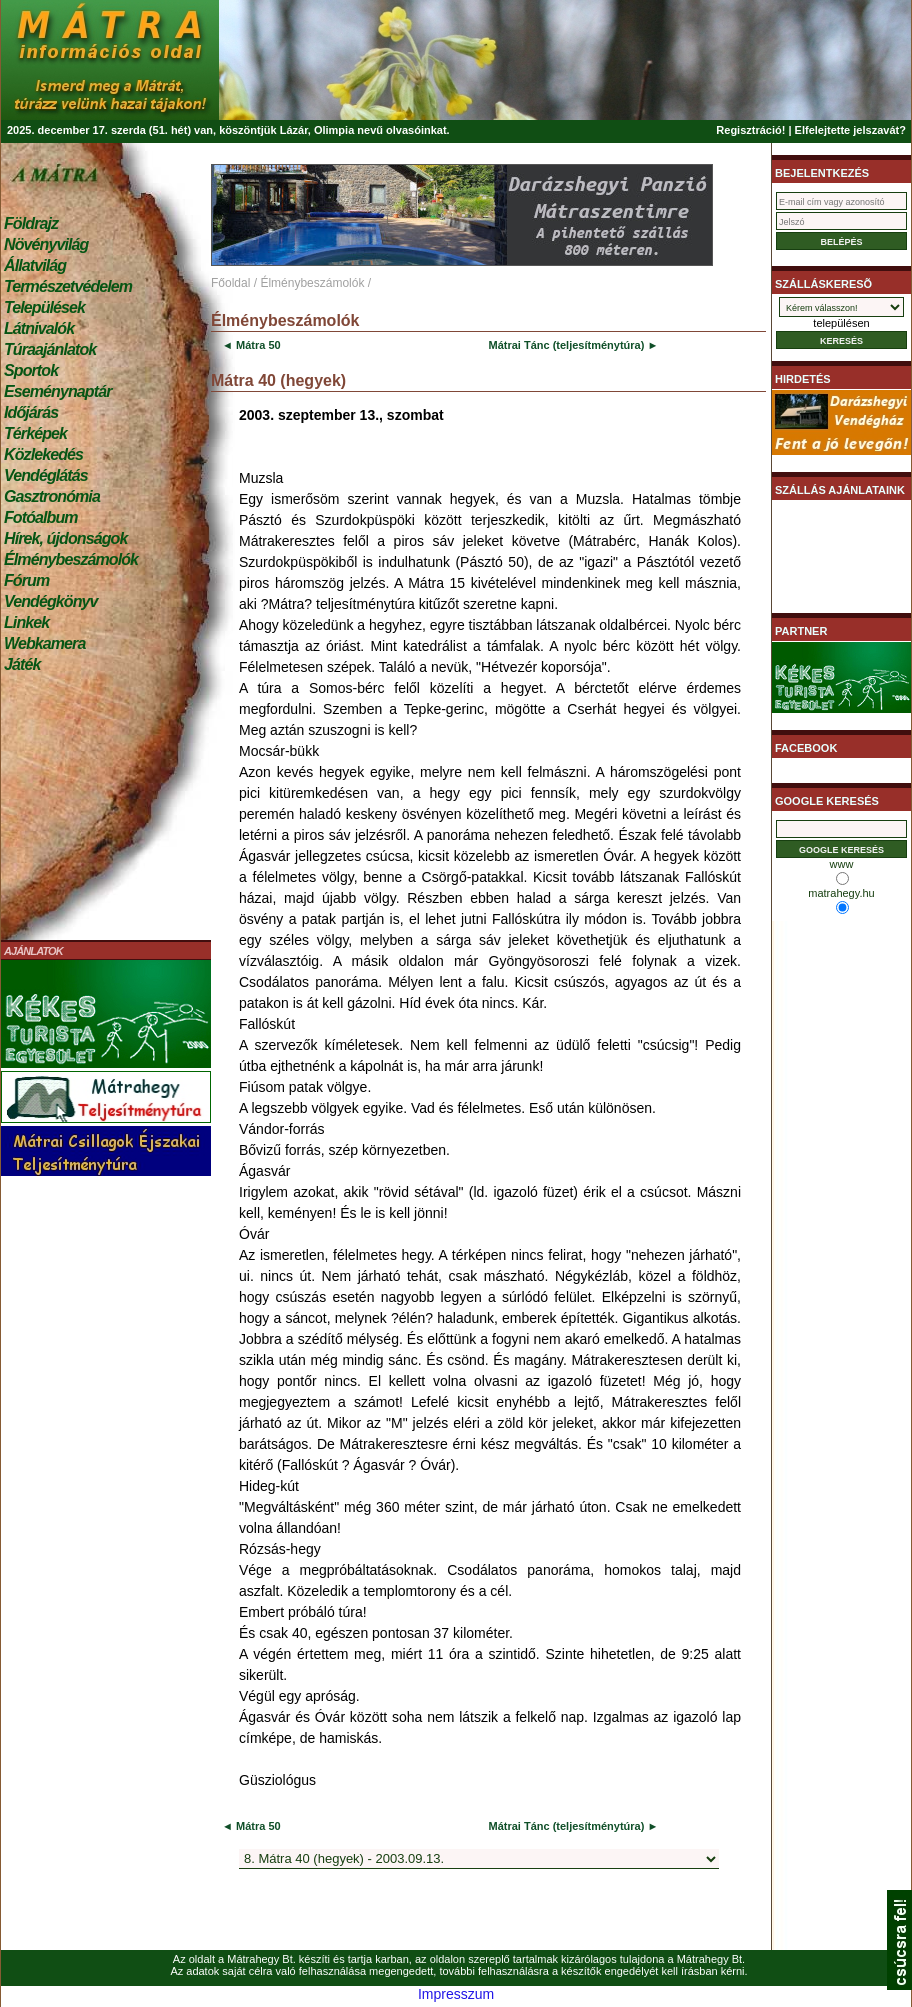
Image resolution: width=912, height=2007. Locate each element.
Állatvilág (35, 265)
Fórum (26, 580)
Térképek (35, 433)
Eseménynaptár (57, 391)
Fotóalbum (41, 517)
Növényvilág (46, 244)
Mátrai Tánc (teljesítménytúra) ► (573, 345)
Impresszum (456, 1994)
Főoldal (230, 283)
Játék (22, 664)
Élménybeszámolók (71, 559)
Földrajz (31, 223)
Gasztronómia (52, 496)
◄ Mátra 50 (251, 345)
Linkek (26, 622)
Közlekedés (43, 454)
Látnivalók (39, 328)
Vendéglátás (46, 475)
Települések (44, 307)
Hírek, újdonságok (65, 538)
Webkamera (44, 643)
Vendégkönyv (51, 601)
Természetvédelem (68, 286)
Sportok (31, 370)
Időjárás (31, 412)
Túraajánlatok (50, 349)
